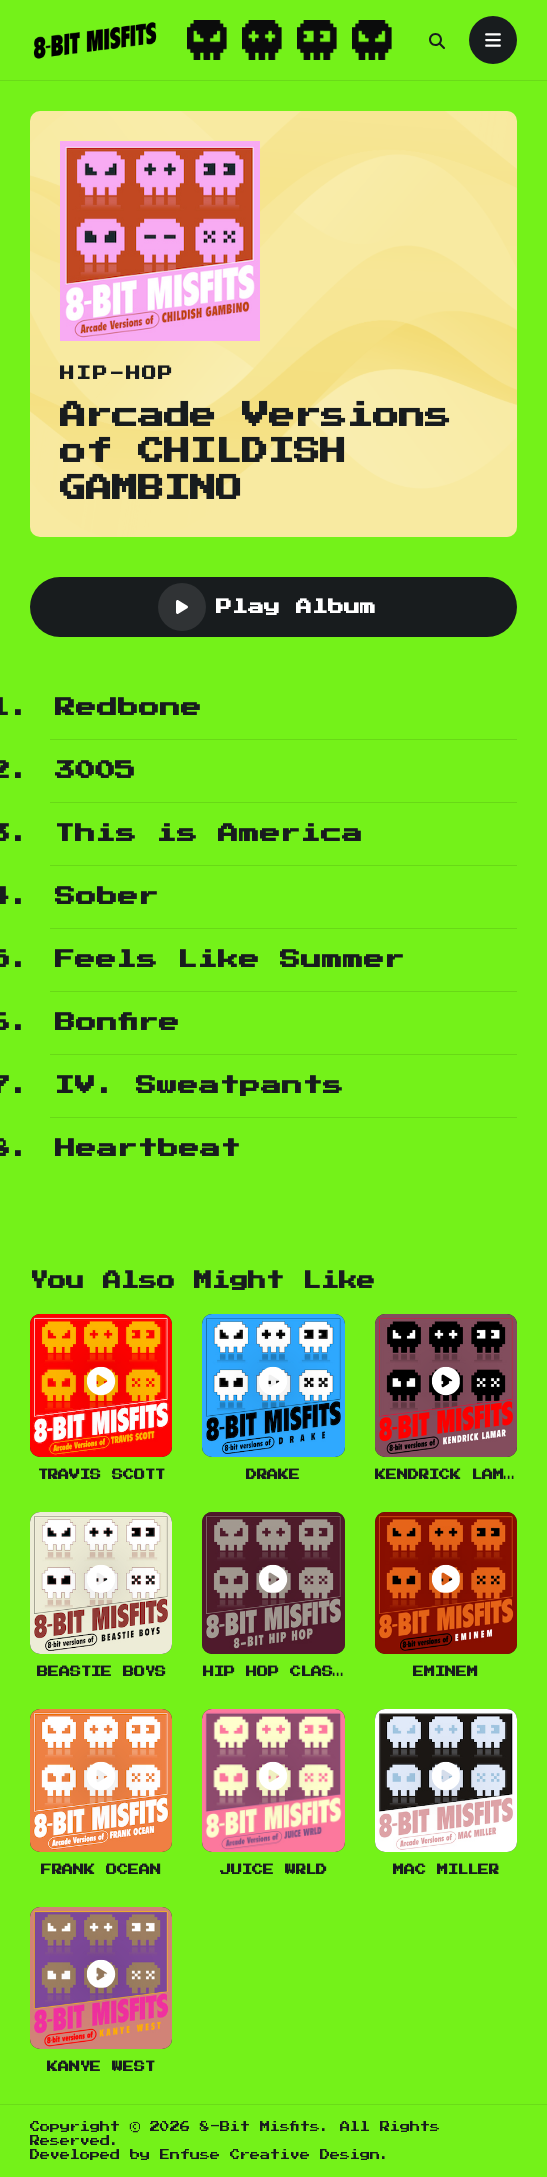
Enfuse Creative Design (270, 2155)
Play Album (267, 607)
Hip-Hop (117, 374)
